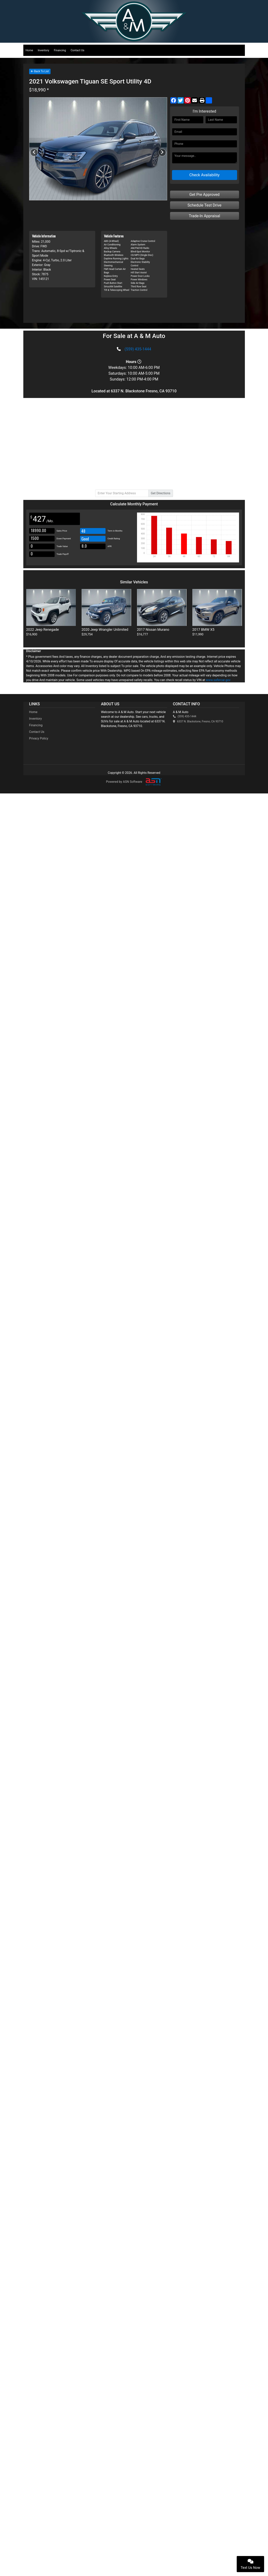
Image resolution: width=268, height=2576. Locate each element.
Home (29, 50)
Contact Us (77, 50)
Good (85, 539)
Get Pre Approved (204, 194)
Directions (160, 493)
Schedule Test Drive (205, 205)
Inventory (43, 50)
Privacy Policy (38, 738)
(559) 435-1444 (138, 349)
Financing (60, 50)
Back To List (40, 71)
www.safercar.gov (218, 680)
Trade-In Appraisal (204, 216)
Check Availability (204, 175)
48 (83, 531)
